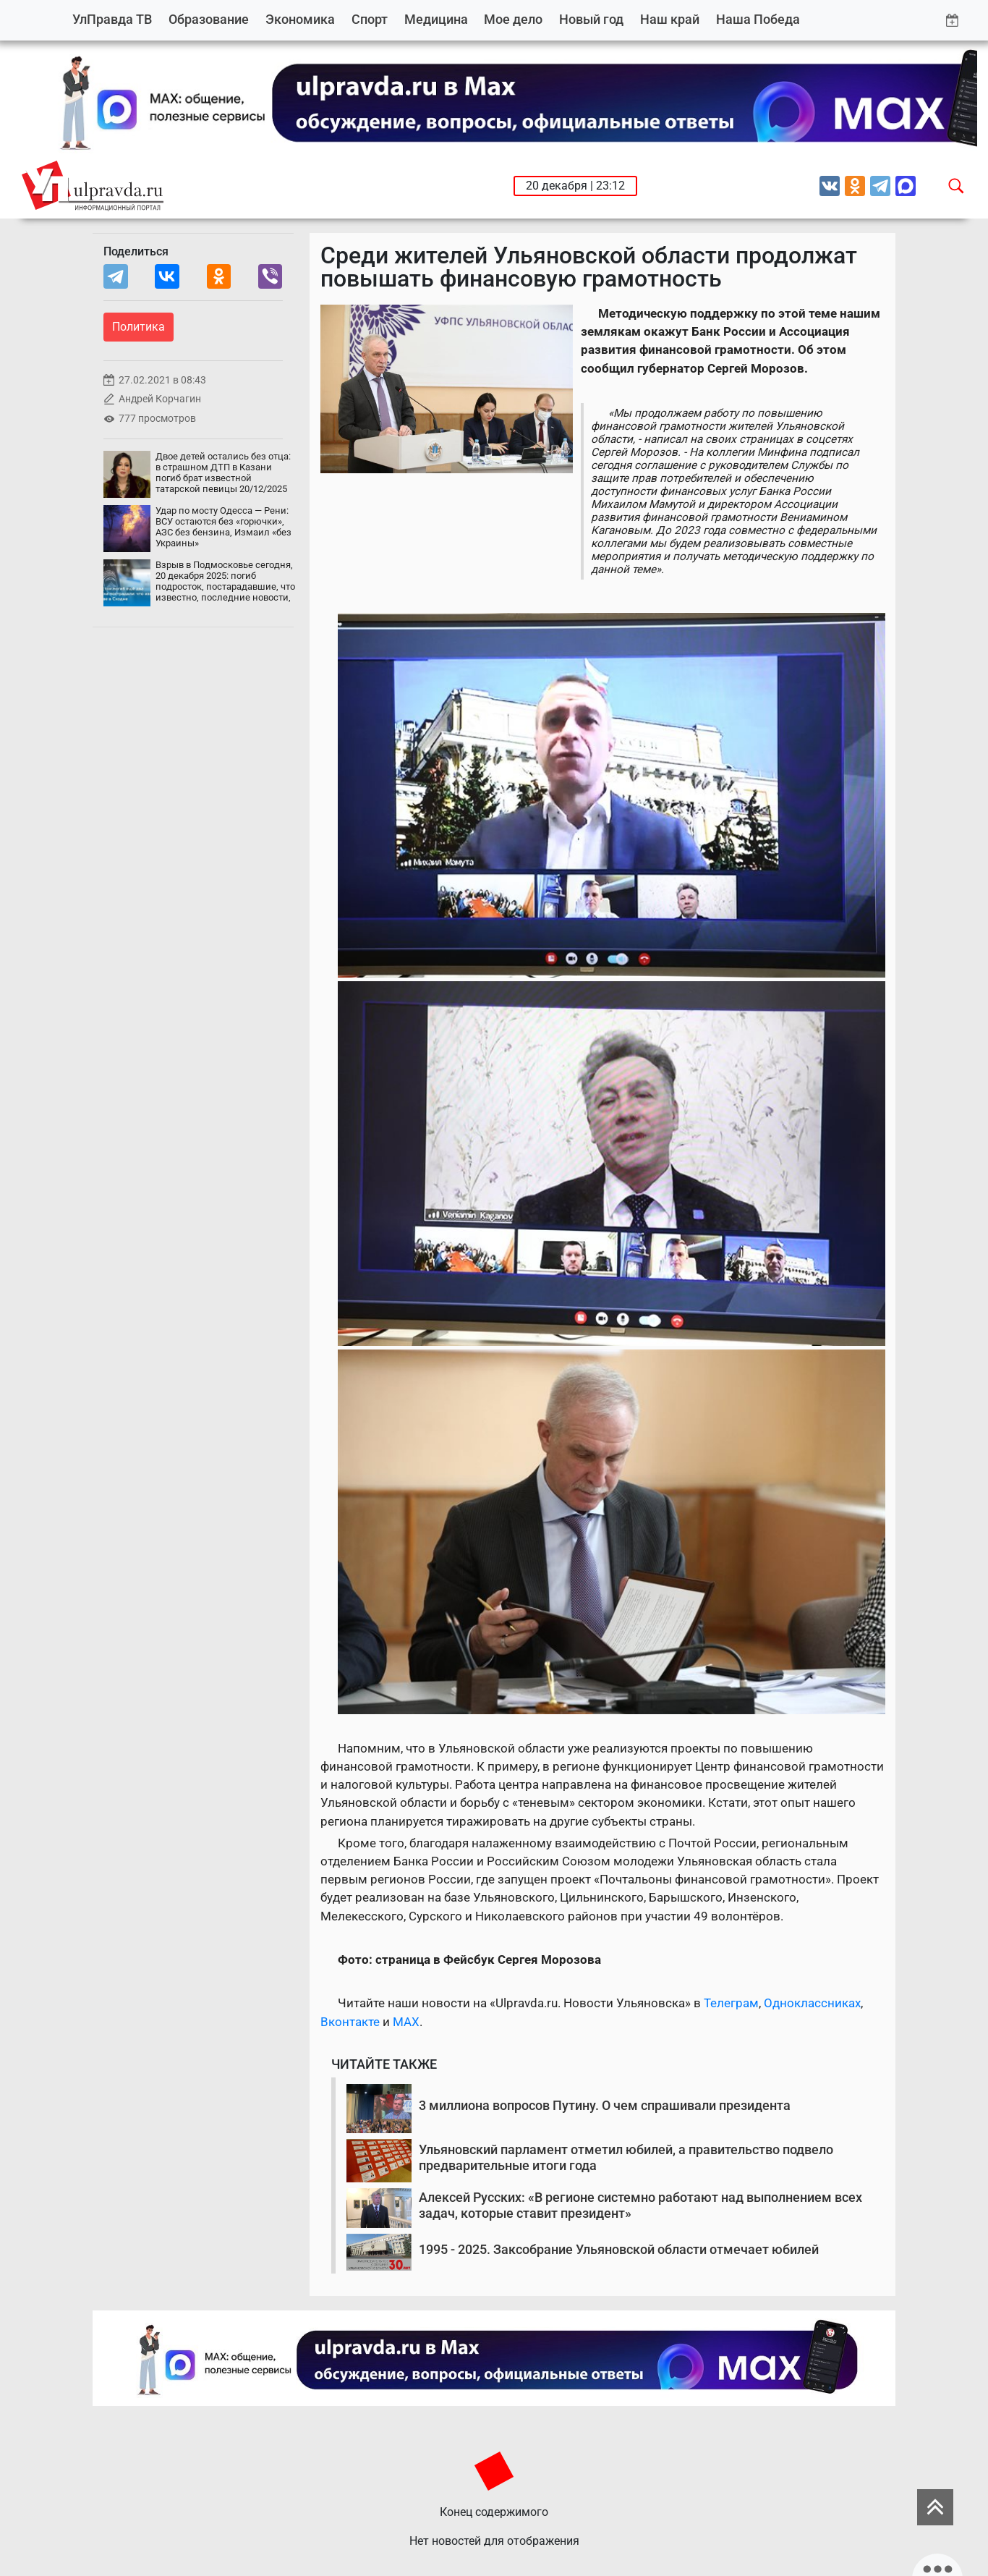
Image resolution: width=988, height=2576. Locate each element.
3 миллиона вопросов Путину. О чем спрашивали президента (605, 2105)
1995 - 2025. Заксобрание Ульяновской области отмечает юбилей (619, 2249)
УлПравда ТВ (112, 19)
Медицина (436, 19)
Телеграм (731, 2003)
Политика (138, 327)
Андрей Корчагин (160, 399)
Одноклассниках (812, 2003)
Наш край (669, 19)
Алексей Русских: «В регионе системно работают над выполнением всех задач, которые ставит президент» (640, 2205)
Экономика (300, 19)
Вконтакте (350, 2021)
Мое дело (513, 19)
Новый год (591, 19)
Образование (209, 19)
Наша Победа (758, 19)
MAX (406, 2021)
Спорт (370, 19)
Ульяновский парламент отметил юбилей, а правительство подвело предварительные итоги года (626, 2157)
